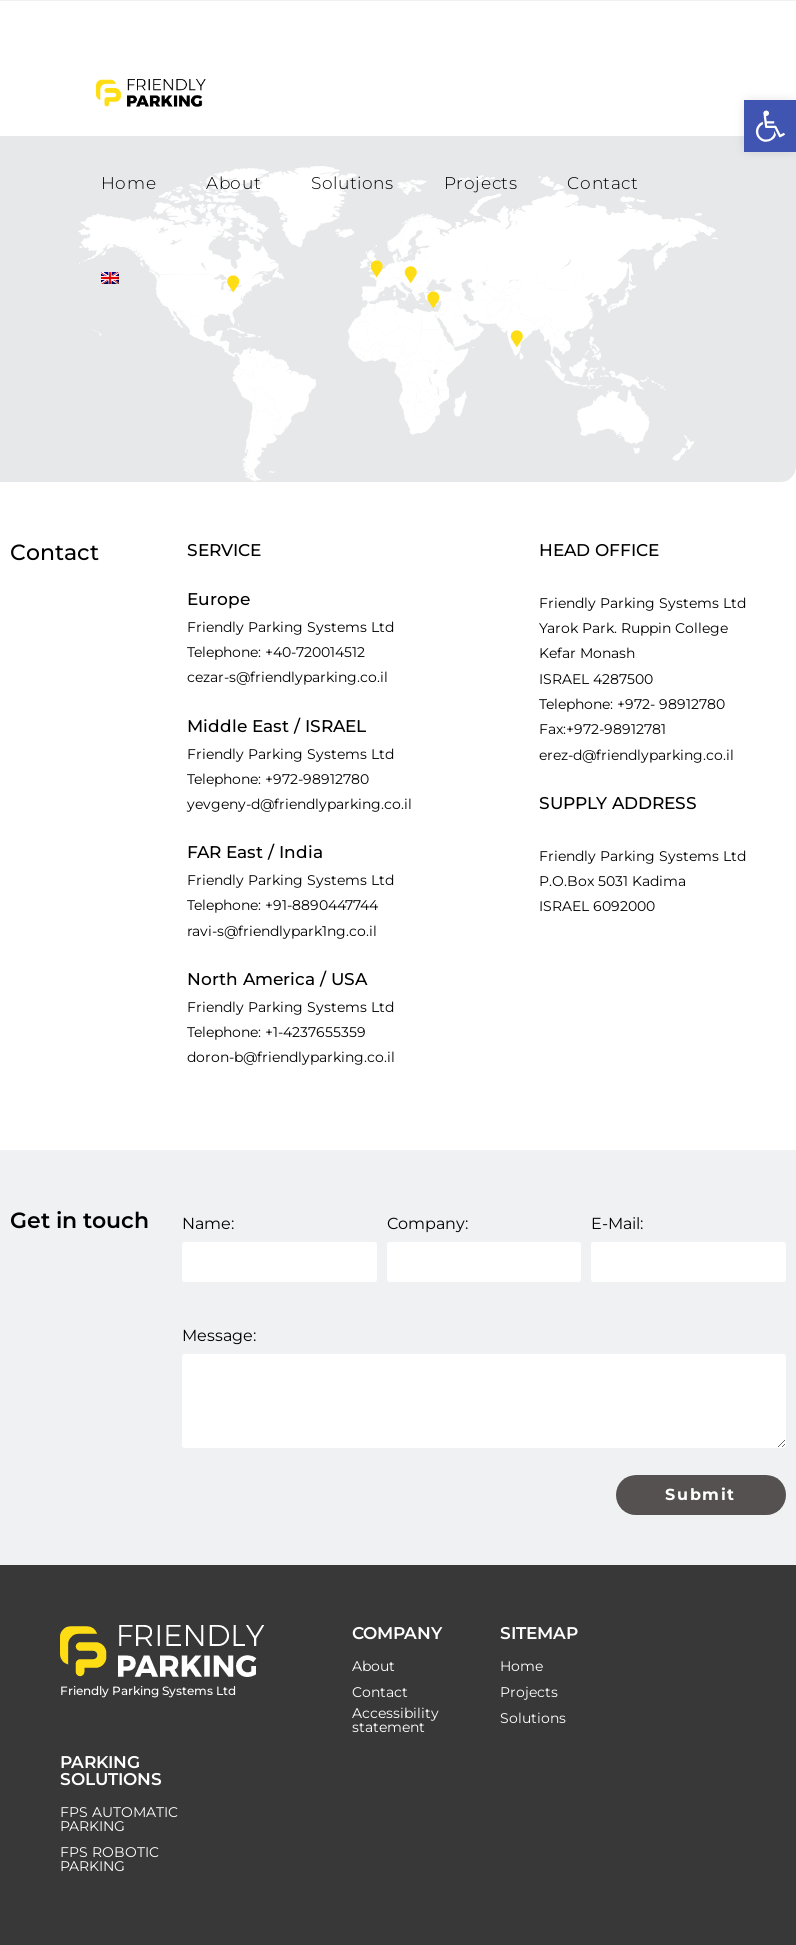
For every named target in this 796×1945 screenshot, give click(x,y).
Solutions (533, 1718)
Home (521, 1666)
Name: (208, 1223)
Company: (427, 1223)
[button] (770, 126)
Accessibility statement (395, 1720)
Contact (380, 1692)
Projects (529, 1692)
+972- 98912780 (671, 704)
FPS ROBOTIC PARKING (109, 1859)
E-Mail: (617, 1223)
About (373, 1666)
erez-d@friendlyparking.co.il (636, 754)
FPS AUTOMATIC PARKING (119, 1819)
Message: (219, 1335)
